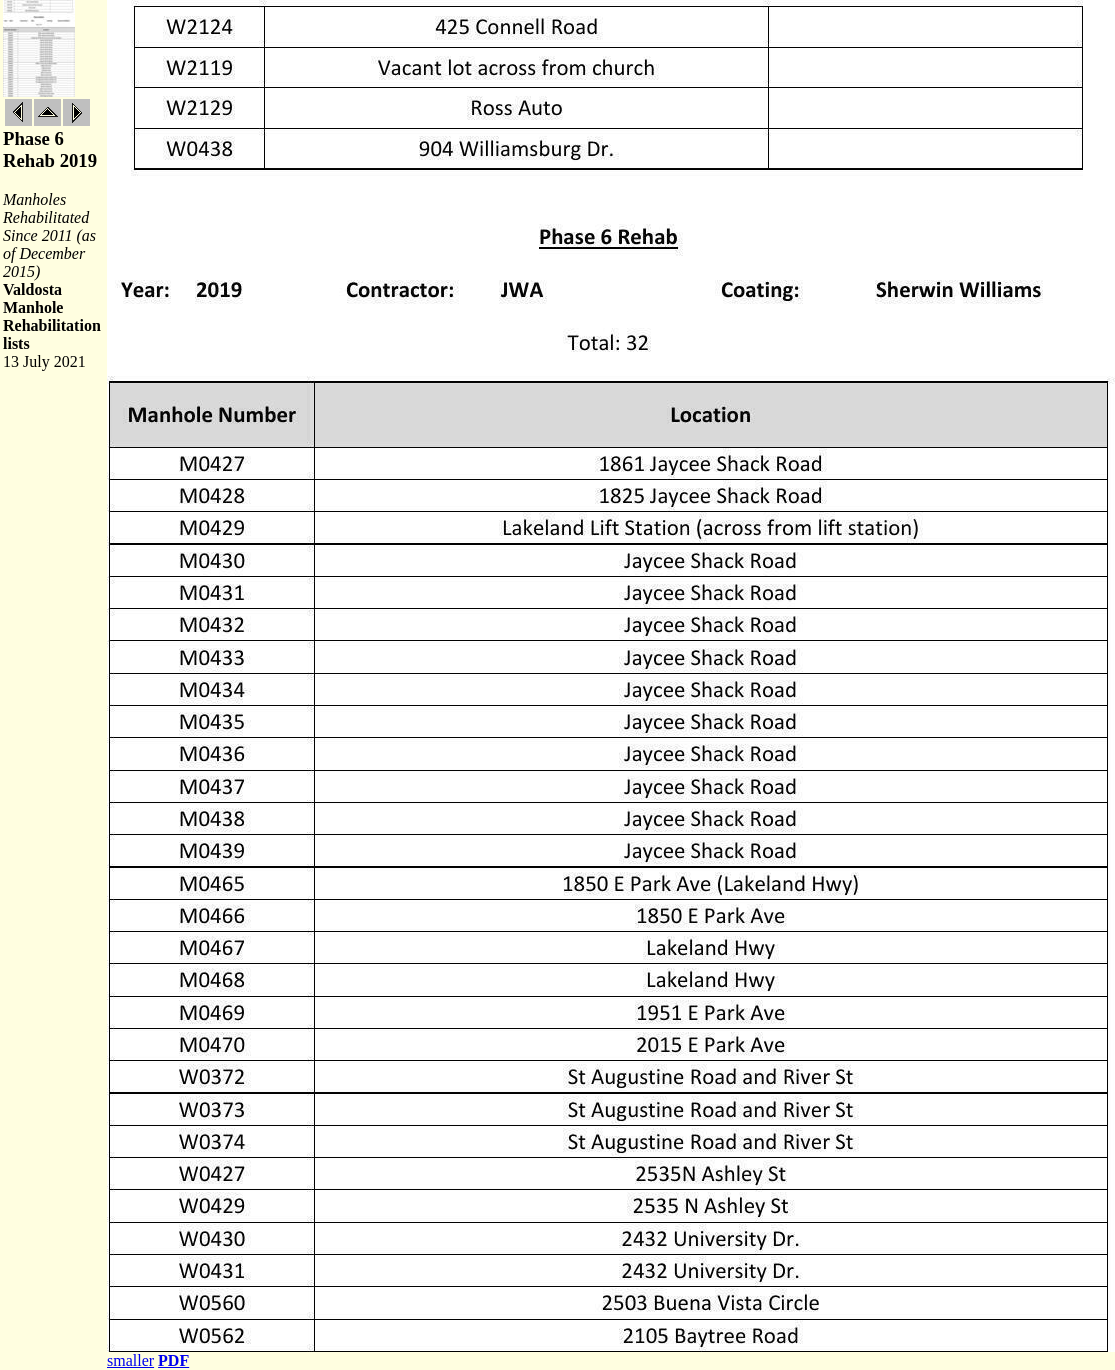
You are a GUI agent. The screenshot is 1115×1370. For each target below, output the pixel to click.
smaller (130, 1360)
